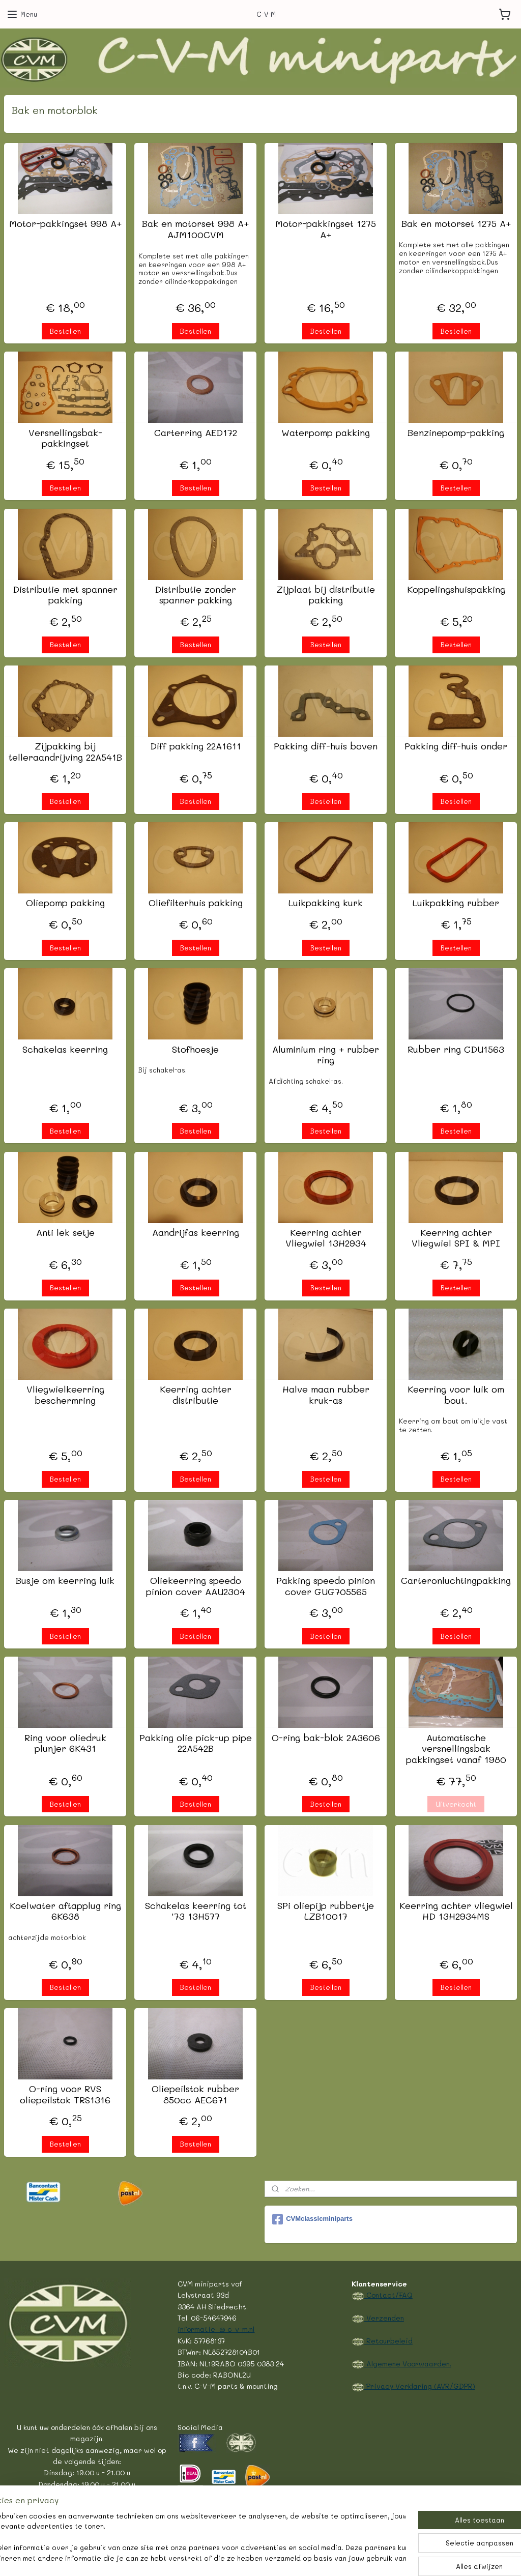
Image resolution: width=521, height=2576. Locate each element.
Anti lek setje (65, 1232)
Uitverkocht (456, 1804)
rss (232, 2557)
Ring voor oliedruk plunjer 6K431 (65, 1743)
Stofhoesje (195, 1049)
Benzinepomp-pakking (456, 433)
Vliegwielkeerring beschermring (65, 1395)
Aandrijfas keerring (195, 1232)
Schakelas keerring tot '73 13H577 (195, 1911)
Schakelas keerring (65, 1049)
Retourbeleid (388, 2340)
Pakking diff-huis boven (326, 746)
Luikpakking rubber (456, 903)
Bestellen (65, 331)
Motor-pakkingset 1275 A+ (325, 230)
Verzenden (384, 2317)
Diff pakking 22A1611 (195, 746)
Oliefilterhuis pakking (196, 903)
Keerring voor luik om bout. (456, 1395)
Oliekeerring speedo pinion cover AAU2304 (195, 1587)
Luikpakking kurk (325, 903)
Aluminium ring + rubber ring (325, 1055)
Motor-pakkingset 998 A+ (65, 224)
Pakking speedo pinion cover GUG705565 (325, 1587)
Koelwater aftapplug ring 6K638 (65, 1911)
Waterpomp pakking (325, 433)
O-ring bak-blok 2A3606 (326, 1738)
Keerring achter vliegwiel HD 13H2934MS (456, 1911)
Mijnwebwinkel (365, 2557)
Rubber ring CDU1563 (456, 1049)
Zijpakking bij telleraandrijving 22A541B (65, 752)
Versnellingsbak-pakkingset (65, 438)
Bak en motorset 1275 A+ (456, 224)
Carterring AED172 (195, 433)
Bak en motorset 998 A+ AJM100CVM (195, 230)
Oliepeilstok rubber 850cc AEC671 (195, 2094)
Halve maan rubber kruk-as (325, 1395)
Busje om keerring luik (65, 1581)
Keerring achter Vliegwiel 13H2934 (325, 1238)
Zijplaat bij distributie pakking (325, 595)
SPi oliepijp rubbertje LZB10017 (325, 1911)
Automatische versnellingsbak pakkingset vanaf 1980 (456, 1748)
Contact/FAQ (388, 2294)
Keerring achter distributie (195, 1395)
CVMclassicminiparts (312, 2219)
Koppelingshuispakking (456, 589)
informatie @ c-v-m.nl (216, 2328)
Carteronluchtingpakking (456, 1581)
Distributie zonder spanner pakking (195, 595)
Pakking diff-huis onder (455, 746)
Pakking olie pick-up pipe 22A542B (195, 1743)
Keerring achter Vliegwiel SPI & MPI (456, 1238)
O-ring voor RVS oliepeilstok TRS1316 (65, 2094)
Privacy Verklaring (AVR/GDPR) (419, 2385)
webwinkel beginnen (271, 2557)
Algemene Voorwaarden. (407, 2363)
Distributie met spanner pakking (65, 595)
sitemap (210, 2557)
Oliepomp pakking (65, 903)
